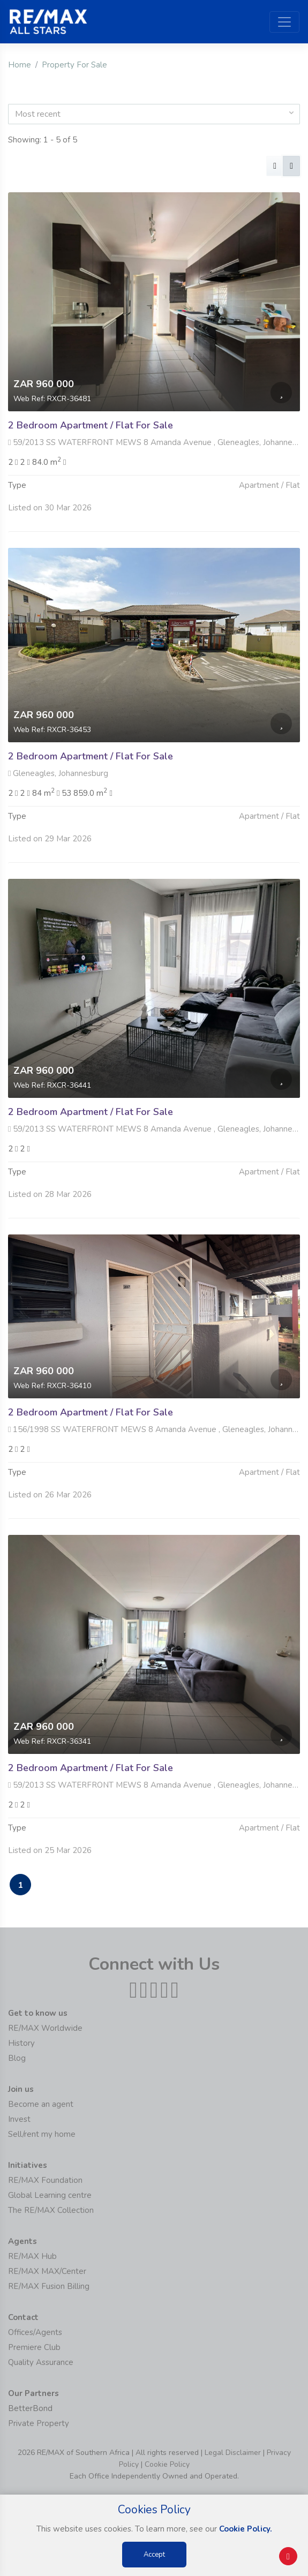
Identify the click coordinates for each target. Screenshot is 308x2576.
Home (19, 64)
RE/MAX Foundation (45, 2180)
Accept (154, 2554)
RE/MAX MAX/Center (47, 2271)
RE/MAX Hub (32, 2256)
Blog (17, 2058)
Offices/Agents (35, 2332)
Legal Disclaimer (233, 2452)
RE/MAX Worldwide (45, 2028)
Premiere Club (34, 2347)
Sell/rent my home (42, 2134)
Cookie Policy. (245, 2529)
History (21, 2043)
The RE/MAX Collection (51, 2210)
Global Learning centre (50, 2195)
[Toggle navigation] (284, 22)
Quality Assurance (40, 2362)
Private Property (38, 2423)
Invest (19, 2119)
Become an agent (40, 2104)
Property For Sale (74, 64)
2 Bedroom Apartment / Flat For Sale (90, 425)
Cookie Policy (167, 2464)
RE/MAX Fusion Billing (48, 2286)
